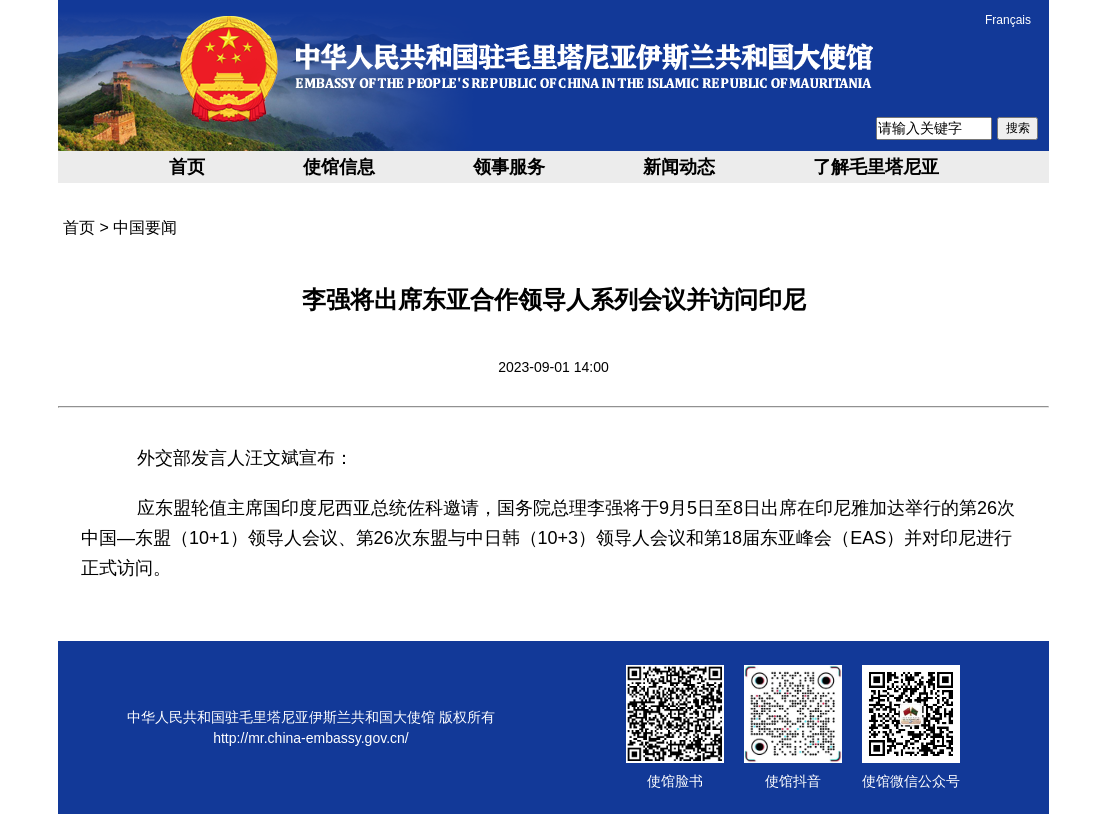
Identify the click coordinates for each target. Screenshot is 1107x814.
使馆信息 (339, 167)
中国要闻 (145, 227)
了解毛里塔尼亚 (876, 167)
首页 (187, 167)
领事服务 (509, 167)
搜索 (1018, 128)
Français (1008, 20)
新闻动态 (679, 167)
